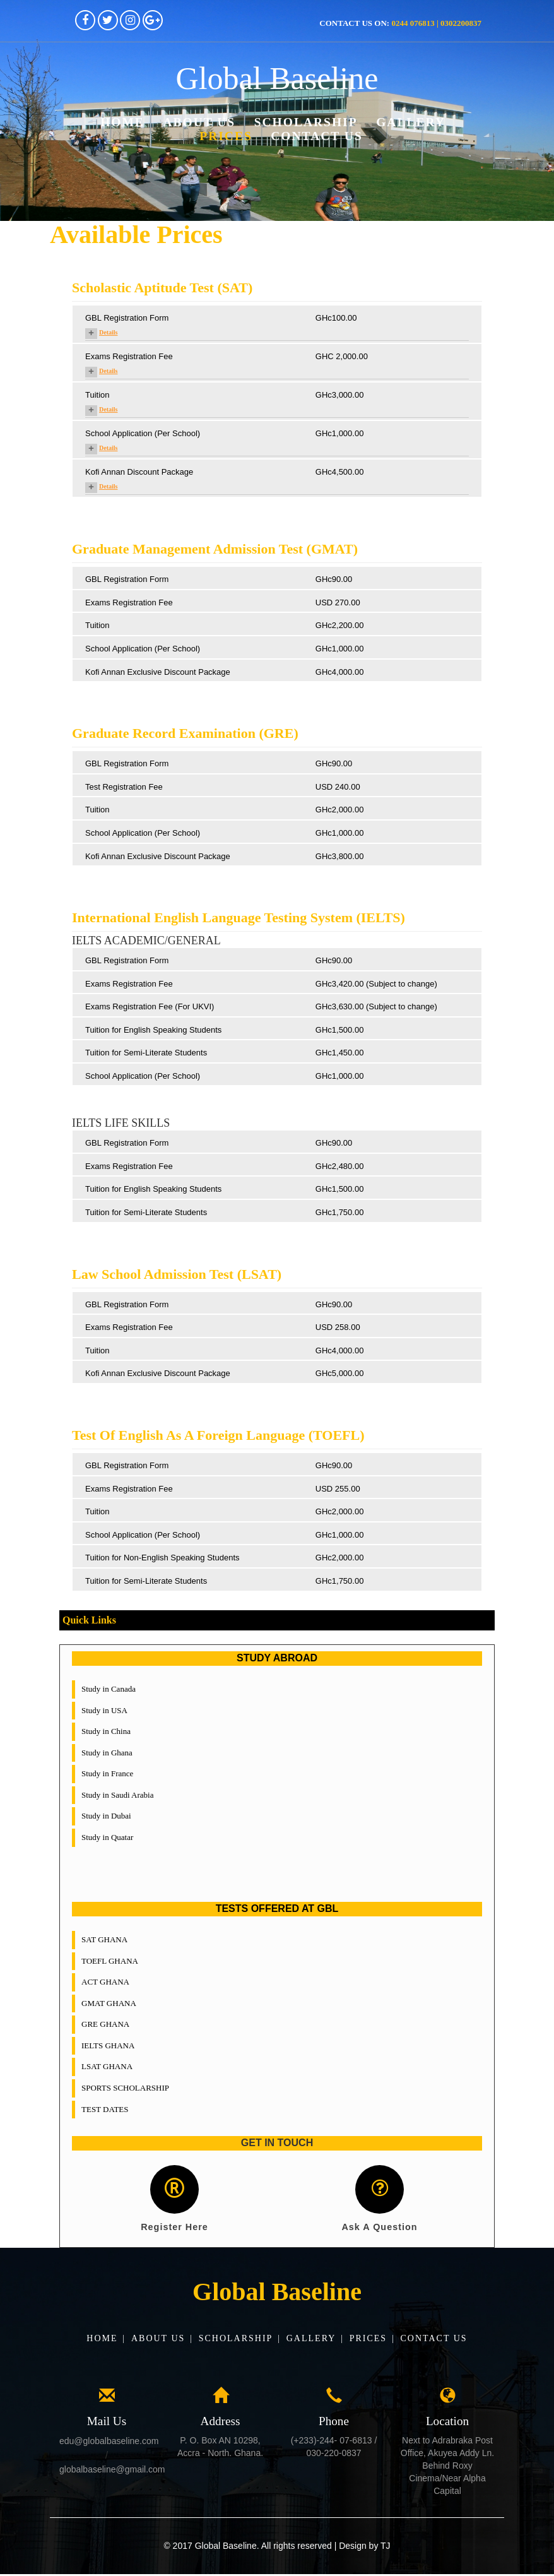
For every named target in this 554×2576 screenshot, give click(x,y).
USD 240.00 (337, 787)
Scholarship (306, 122)
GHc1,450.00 (339, 1052)
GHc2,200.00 (339, 625)
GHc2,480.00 (339, 1166)
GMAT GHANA (108, 2003)
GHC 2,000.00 (341, 356)
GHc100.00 (336, 318)
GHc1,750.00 (339, 1212)
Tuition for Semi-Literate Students (146, 1052)
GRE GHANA (105, 2024)
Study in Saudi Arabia (117, 1795)
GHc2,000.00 (339, 809)
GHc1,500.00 (339, 1030)
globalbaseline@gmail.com (112, 2472)
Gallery (410, 122)
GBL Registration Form (126, 318)
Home (122, 122)
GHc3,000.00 (339, 395)
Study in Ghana (107, 1752)
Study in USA (104, 1710)
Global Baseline (277, 78)
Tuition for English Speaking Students (153, 1030)
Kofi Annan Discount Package (139, 472)
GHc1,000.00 (339, 433)
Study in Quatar (107, 1837)
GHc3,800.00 (339, 856)
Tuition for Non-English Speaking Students (162, 1557)
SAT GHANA (104, 1939)
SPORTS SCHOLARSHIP (125, 2087)
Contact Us (317, 136)
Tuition (97, 395)
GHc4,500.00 (339, 472)
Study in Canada (108, 1689)
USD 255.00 (337, 1488)
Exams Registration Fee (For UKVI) (149, 1006)
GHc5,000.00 (339, 1373)
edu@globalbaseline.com (108, 2443)
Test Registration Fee (124, 787)
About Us (199, 122)
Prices (225, 136)
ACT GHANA (105, 1981)
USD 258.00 (337, 1327)
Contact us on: (400, 23)
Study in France (107, 1773)
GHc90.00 (334, 579)
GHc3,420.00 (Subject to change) (376, 983)
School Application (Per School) (142, 433)
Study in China (106, 1731)
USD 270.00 (337, 602)
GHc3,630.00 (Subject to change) (376, 1006)
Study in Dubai (106, 1815)
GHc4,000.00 (339, 672)
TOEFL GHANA (109, 1961)
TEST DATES (105, 2109)
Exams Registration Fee (129, 356)
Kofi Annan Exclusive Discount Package (157, 672)
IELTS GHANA (107, 2045)
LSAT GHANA (107, 2066)
